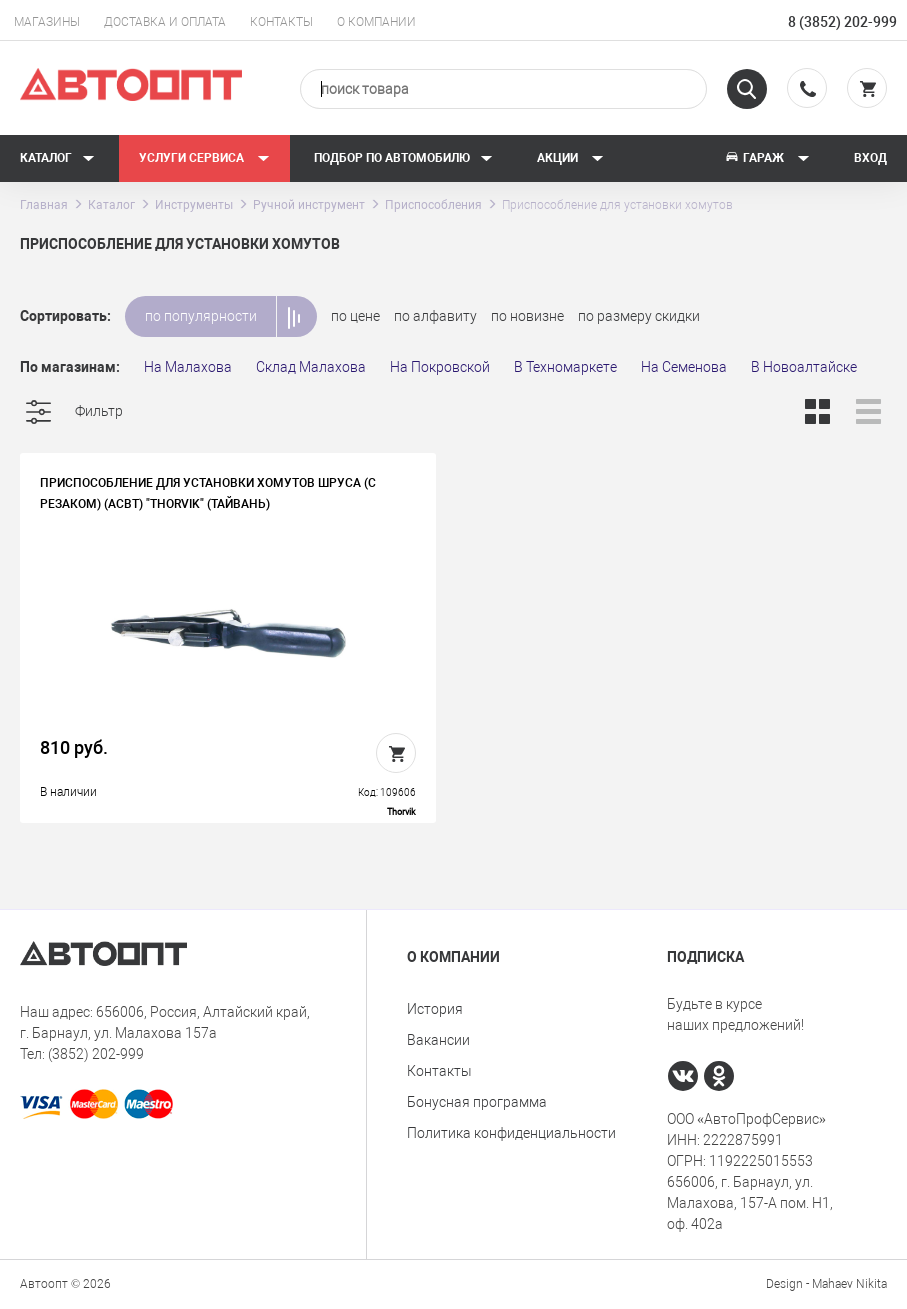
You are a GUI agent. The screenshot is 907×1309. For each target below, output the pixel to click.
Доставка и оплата (165, 22)
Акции (570, 158)
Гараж (767, 158)
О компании (376, 22)
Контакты (281, 22)
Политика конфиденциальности (511, 1133)
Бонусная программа (477, 1102)
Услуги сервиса (204, 158)
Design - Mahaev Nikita (826, 1284)
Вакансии (438, 1040)
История (435, 1009)
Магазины (47, 22)
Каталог (57, 158)
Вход (870, 158)
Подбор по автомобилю (403, 158)
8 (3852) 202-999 (842, 22)
